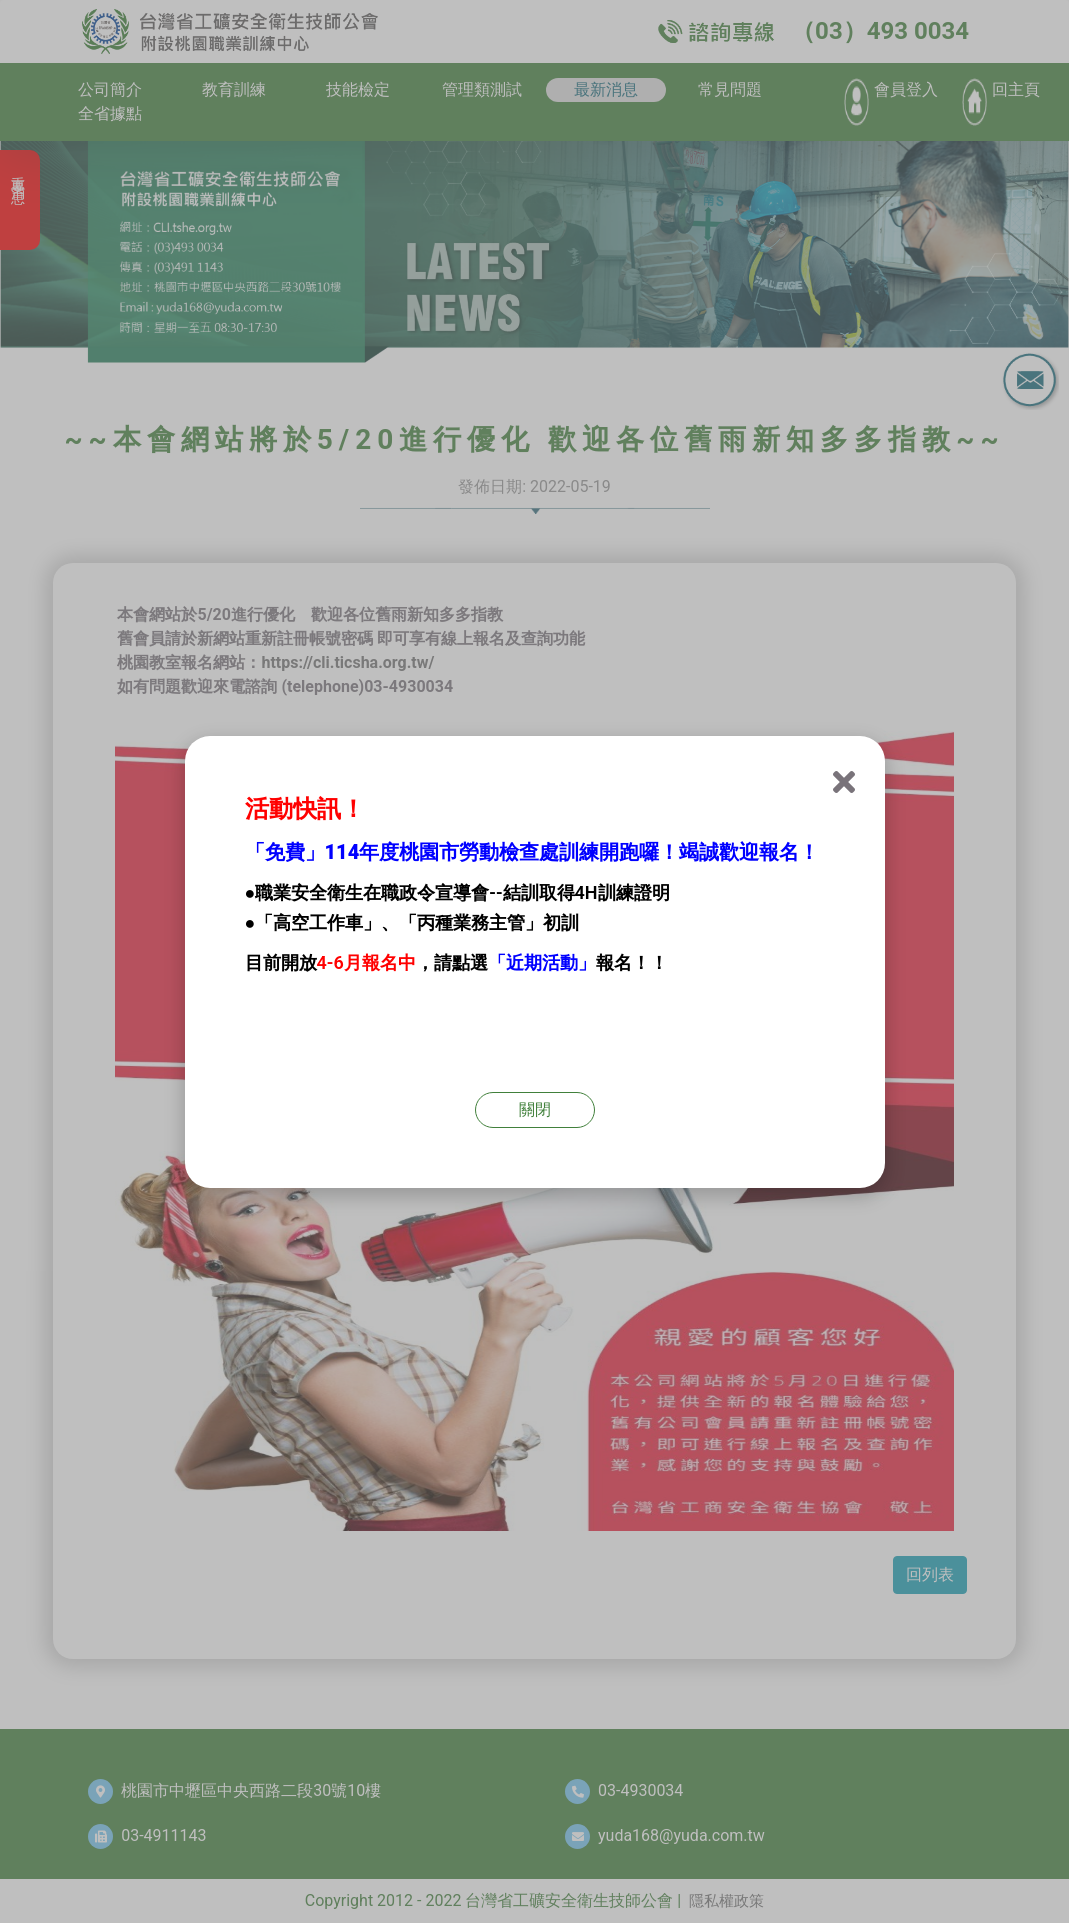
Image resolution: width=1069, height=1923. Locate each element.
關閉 (535, 1109)
